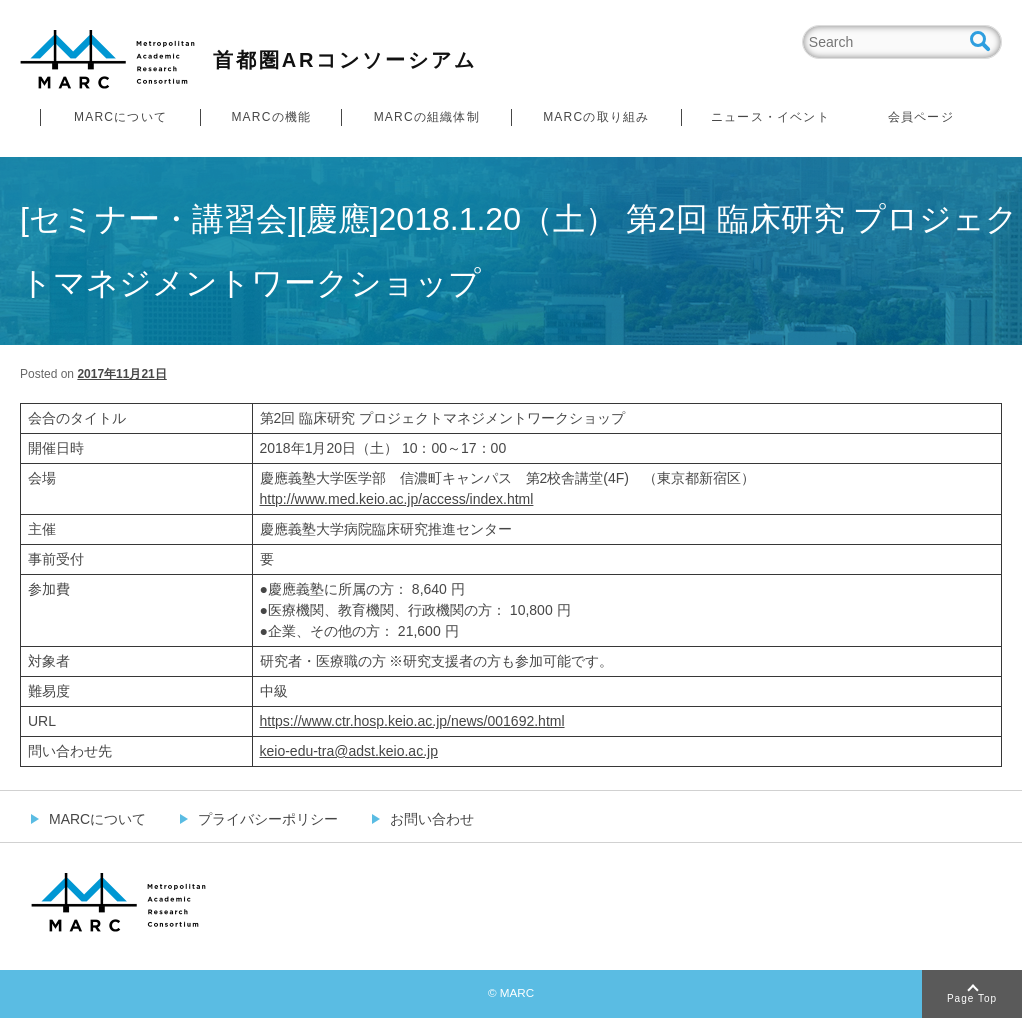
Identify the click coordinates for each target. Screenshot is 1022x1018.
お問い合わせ (432, 819)
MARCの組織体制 (427, 117)
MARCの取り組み (596, 117)
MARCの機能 (271, 117)
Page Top (972, 998)
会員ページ (921, 117)
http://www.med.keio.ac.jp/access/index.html (397, 499)
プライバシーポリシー (268, 819)
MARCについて (120, 117)
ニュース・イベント (770, 117)
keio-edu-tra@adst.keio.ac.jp (349, 751)
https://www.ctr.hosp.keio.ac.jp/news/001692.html (412, 721)
